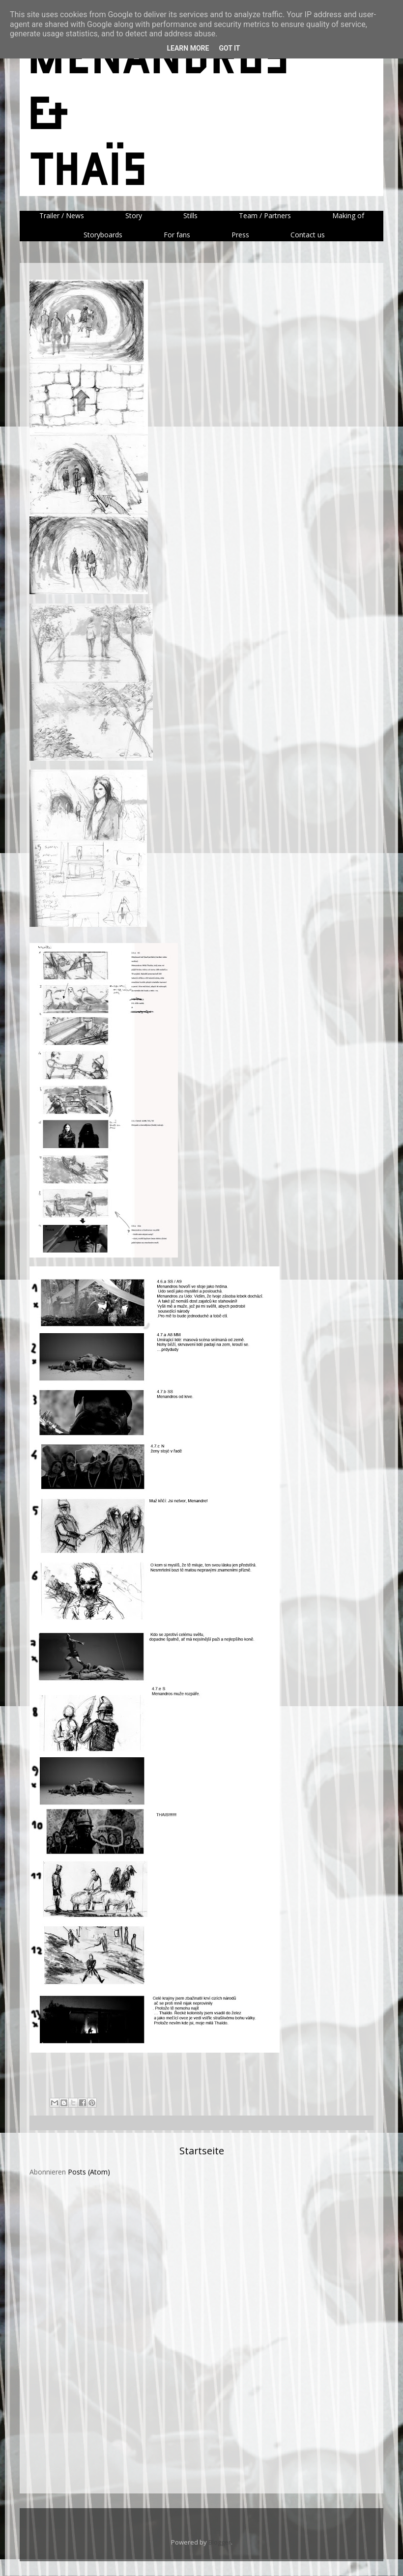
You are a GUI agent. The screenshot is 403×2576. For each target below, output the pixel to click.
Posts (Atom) (89, 2171)
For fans (177, 234)
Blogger (219, 2542)
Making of (348, 215)
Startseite (201, 2150)
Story (133, 215)
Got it (229, 48)
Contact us (307, 234)
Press (240, 234)
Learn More (188, 48)
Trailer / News (61, 215)
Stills (190, 215)
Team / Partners (265, 215)
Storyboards (103, 234)
